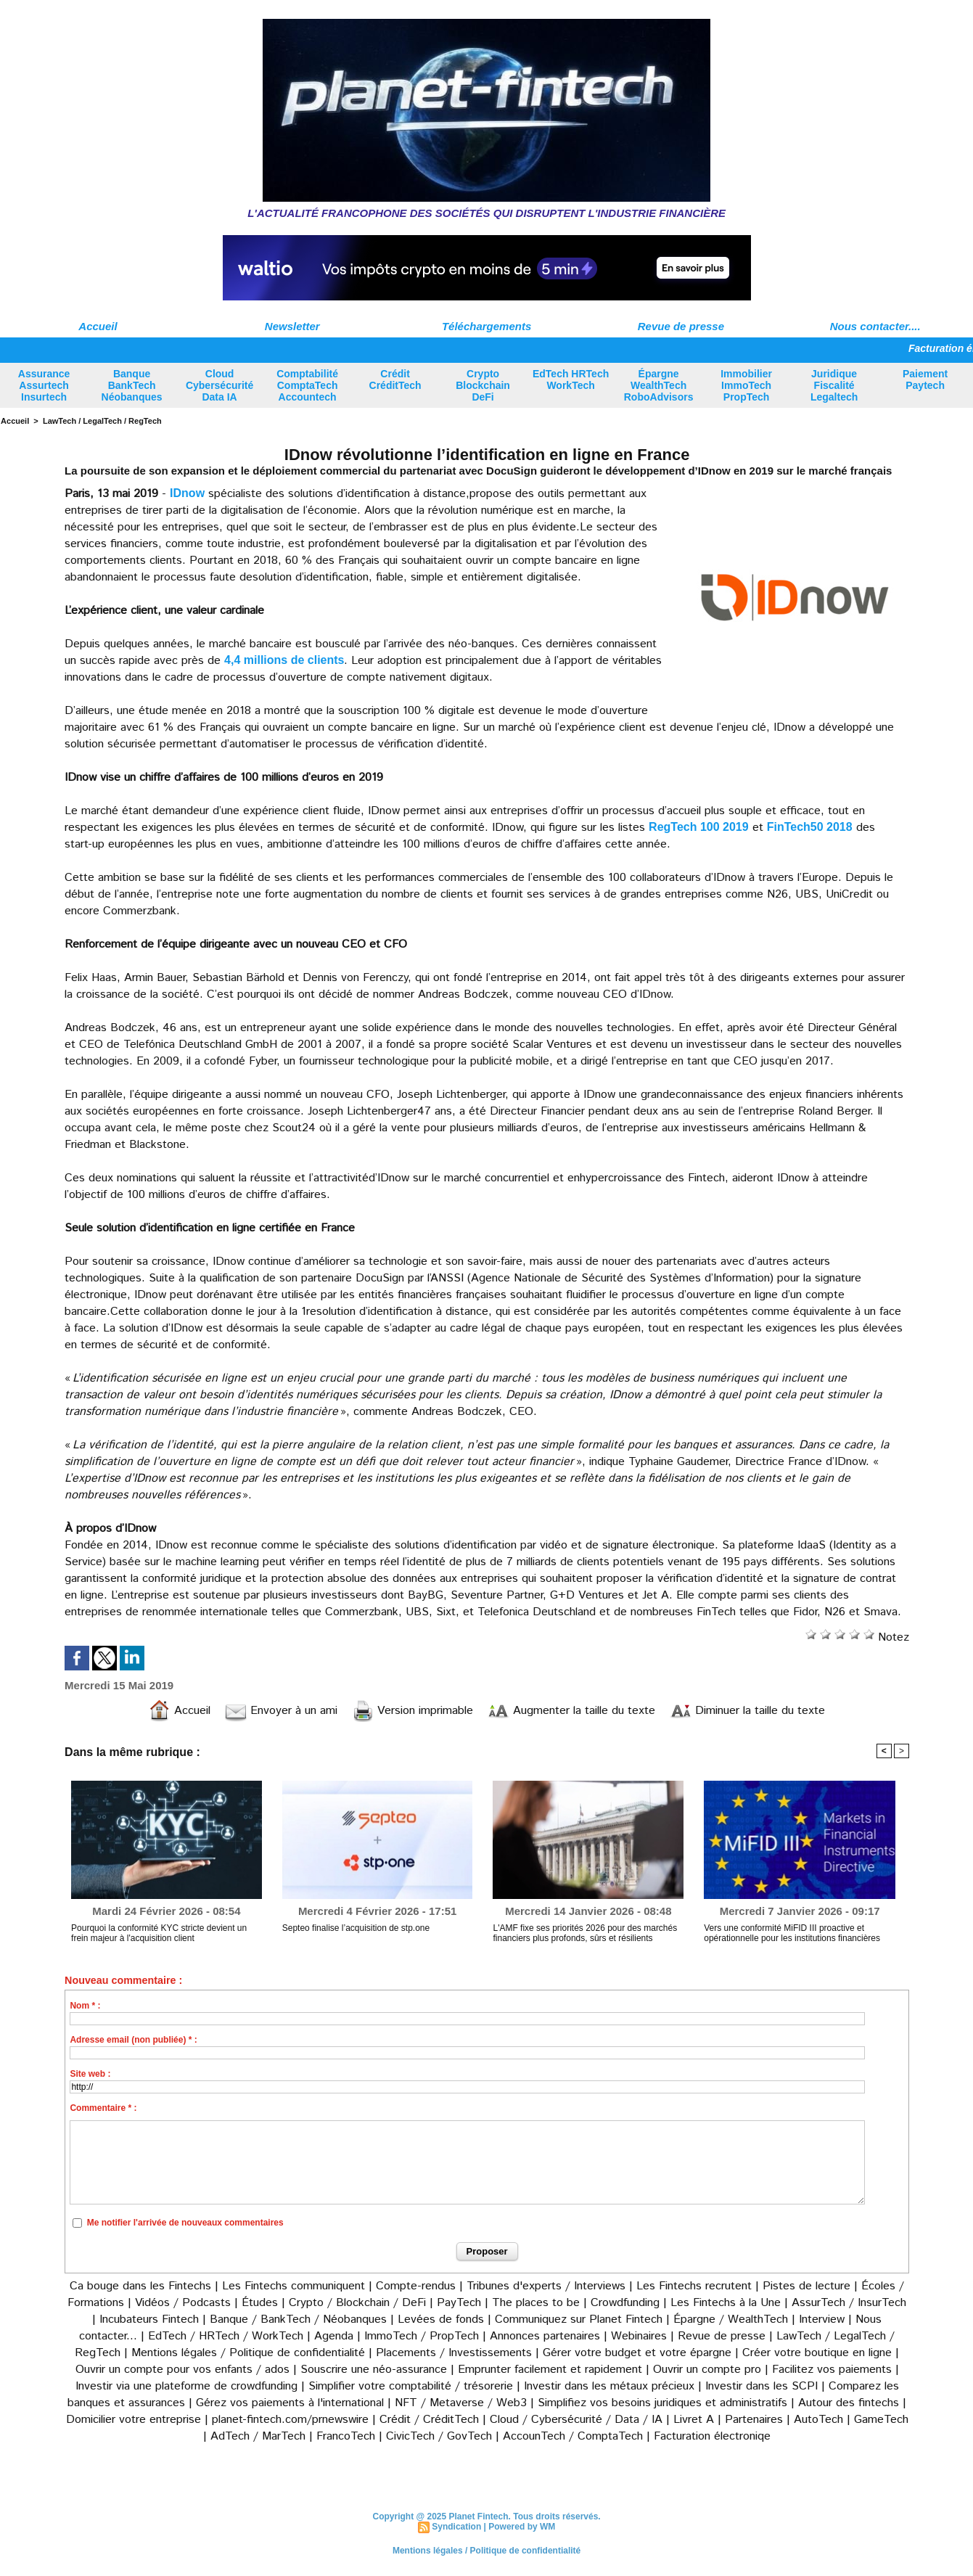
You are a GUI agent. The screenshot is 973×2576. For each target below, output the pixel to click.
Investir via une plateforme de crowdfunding (186, 2386)
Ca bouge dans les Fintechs (140, 2286)
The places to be (536, 2302)
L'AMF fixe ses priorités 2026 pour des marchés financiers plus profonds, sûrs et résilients (585, 1933)
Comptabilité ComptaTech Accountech (307, 385)
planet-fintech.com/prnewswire (290, 2419)
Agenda (333, 2336)
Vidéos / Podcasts (183, 2302)
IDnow (187, 493)
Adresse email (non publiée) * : (133, 2040)
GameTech (881, 2419)
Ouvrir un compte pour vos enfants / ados (182, 2369)
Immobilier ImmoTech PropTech (746, 385)
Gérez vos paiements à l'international (290, 2403)
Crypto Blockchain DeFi (483, 385)
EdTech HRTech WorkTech (571, 379)
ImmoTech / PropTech (421, 2336)
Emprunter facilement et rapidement (550, 2369)
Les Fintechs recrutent (694, 2286)
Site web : (90, 2074)
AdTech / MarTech (257, 2436)
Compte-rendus (416, 2286)
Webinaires (639, 2336)
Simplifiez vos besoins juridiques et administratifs (662, 2403)
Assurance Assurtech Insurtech (44, 385)
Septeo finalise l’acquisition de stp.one (356, 1928)
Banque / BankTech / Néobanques (298, 2319)
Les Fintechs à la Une (725, 2302)
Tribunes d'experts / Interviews (546, 2286)
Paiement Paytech (925, 379)
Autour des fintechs (848, 2403)
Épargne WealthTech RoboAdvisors (659, 385)
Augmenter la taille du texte (571, 1710)
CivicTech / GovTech (439, 2436)
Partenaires (754, 2419)
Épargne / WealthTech (730, 2319)
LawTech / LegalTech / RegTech (102, 421)
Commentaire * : (103, 2108)
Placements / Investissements (454, 2353)
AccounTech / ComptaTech (573, 2436)
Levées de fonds (441, 2319)
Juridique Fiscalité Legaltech (834, 385)
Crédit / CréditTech (429, 2419)
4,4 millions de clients (284, 660)
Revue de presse (681, 326)
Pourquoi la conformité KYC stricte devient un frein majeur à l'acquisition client (159, 1933)
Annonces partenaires (545, 2336)
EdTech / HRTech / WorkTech (225, 2336)
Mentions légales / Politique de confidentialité (248, 2353)
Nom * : (85, 2006)
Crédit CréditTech (395, 379)
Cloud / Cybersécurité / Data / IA (576, 2419)
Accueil (97, 326)
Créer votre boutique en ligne (817, 2353)
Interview (823, 2319)
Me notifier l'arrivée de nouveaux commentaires (185, 2223)
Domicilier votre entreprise (133, 2419)
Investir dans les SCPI (761, 2386)
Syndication (456, 2527)
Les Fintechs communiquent (293, 2286)
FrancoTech (345, 2436)
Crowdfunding (625, 2302)
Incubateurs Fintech (149, 2319)
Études (260, 2302)
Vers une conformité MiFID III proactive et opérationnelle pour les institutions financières (792, 1933)
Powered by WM (521, 2527)
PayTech (461, 2302)
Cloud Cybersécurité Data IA (219, 385)
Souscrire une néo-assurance (373, 2369)
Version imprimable (412, 1710)
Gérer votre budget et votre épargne (637, 2353)
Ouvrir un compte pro (707, 2369)
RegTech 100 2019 (699, 827)
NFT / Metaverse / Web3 (461, 2403)
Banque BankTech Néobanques (132, 385)
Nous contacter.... (875, 326)
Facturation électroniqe (712, 2436)
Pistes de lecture (806, 2286)
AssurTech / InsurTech (849, 2302)
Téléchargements (486, 326)
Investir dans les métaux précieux (609, 2386)
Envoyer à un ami (281, 1710)
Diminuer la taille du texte (747, 1710)
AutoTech (818, 2419)
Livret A (693, 2419)
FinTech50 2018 (810, 827)
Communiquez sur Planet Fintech (578, 2319)
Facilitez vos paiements (832, 2369)
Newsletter (292, 326)
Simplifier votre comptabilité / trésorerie (410, 2386)
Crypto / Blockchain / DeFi (357, 2302)
